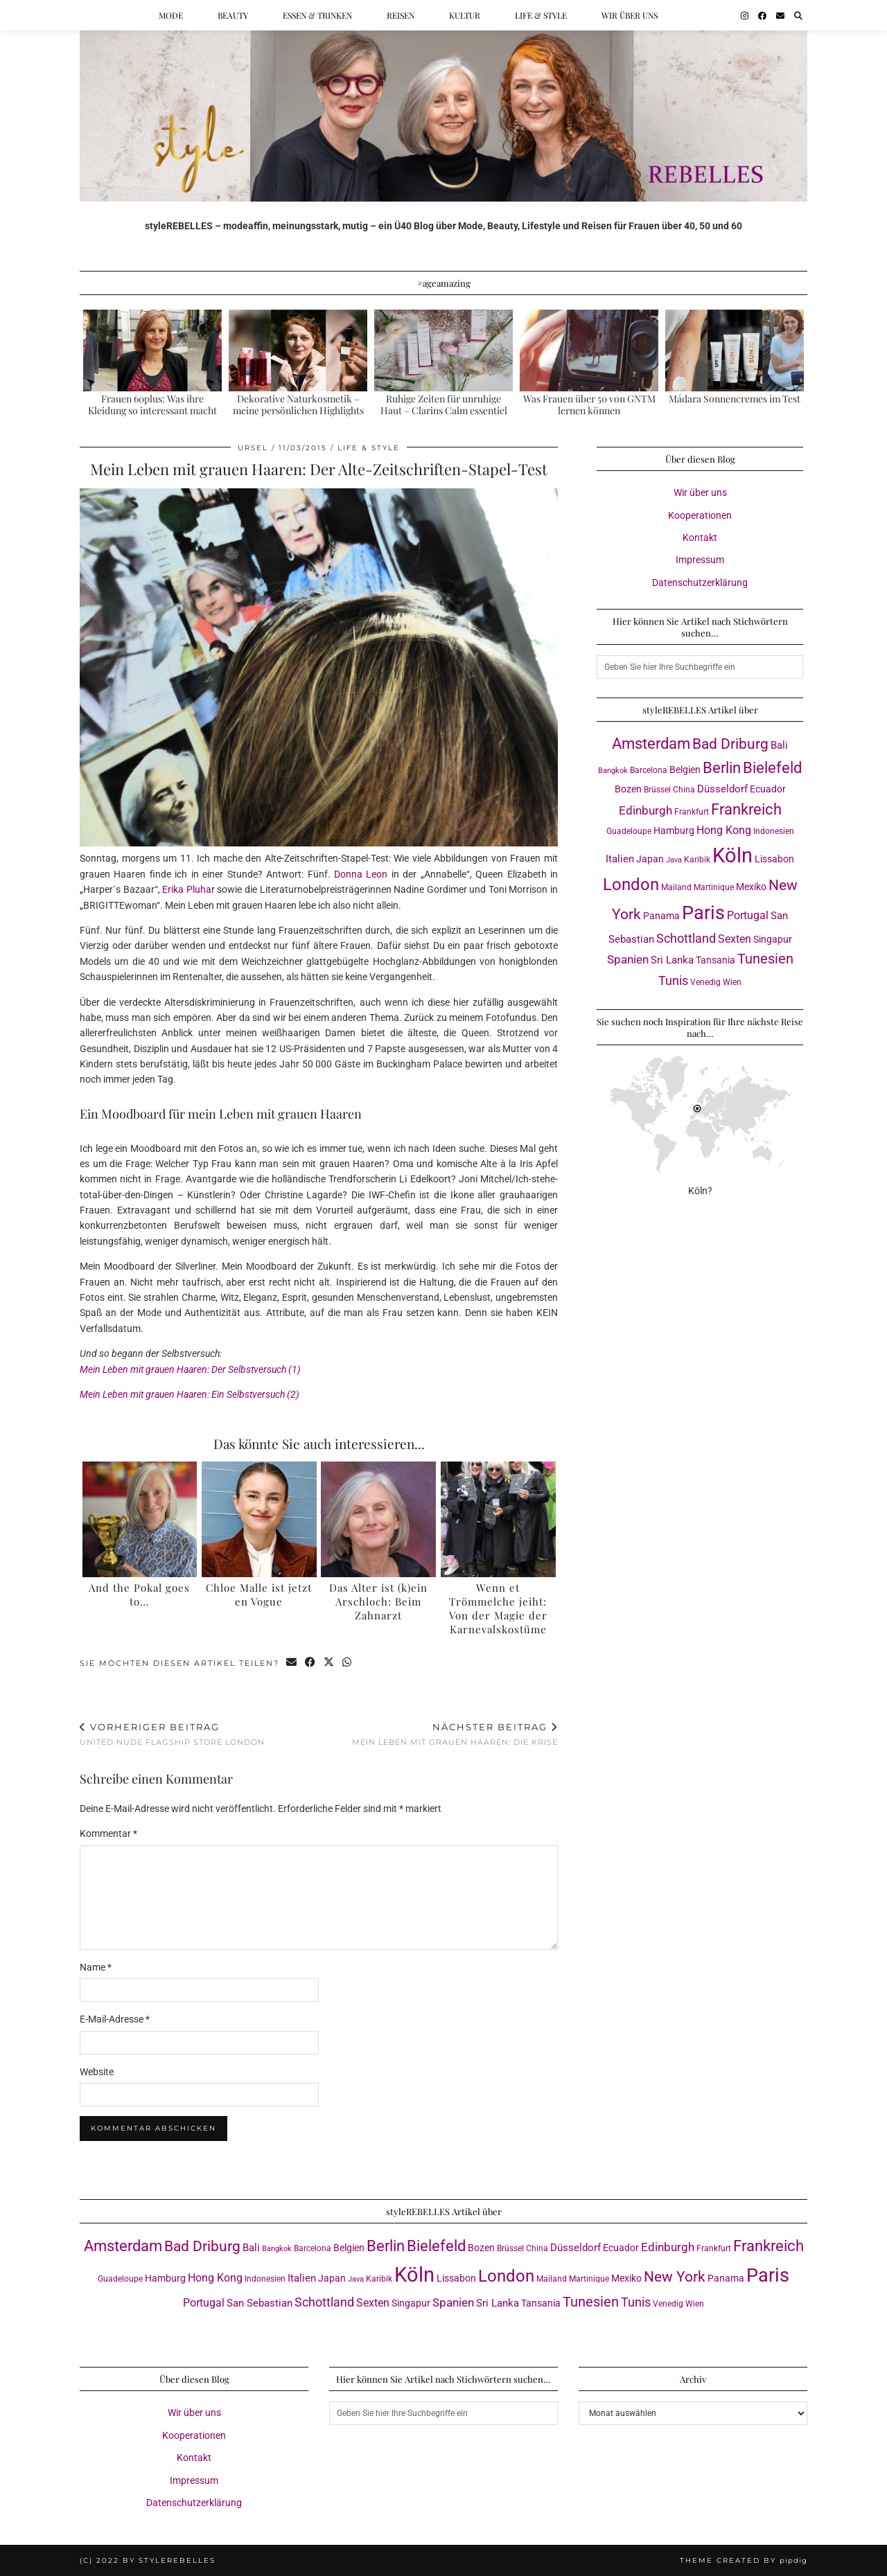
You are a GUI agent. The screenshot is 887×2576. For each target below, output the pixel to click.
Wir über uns (629, 15)
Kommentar (108, 1833)
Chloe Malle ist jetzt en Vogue (259, 1594)
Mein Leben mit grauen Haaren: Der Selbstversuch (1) (190, 1369)
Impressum (700, 559)
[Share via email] (292, 1663)
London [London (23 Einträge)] (631, 884)
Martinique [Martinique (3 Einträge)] (714, 887)
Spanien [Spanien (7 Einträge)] (628, 959)
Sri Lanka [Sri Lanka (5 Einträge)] (672, 960)
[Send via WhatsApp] (347, 1663)
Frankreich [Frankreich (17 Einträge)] (746, 809)
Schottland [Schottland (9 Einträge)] (686, 938)
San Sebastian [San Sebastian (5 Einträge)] (259, 2303)
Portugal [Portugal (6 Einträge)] (748, 915)
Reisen (400, 15)
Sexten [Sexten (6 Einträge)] (734, 938)
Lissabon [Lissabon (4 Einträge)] (774, 858)
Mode (171, 15)
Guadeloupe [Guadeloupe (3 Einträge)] (628, 831)
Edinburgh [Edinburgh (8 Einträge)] (645, 810)
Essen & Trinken (317, 15)
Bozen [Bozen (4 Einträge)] (628, 788)
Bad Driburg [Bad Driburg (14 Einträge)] (730, 744)
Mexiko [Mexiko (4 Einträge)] (751, 886)
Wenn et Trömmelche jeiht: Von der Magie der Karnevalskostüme (498, 1608)
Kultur (464, 15)
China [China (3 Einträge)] (684, 789)
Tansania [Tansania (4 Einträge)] (715, 960)
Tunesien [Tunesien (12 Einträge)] (765, 959)
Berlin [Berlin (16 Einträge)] (722, 767)
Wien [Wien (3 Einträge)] (732, 982)
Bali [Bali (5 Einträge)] (779, 745)
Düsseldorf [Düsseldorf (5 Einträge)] (722, 789)
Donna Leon (360, 874)
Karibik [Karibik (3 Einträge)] (697, 859)
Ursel (253, 447)
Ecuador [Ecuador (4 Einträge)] (768, 788)
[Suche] (798, 15)
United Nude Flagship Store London (172, 1734)
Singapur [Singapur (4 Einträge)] (772, 939)
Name (96, 1967)
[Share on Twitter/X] (329, 1663)
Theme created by (743, 2560)
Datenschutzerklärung (700, 582)
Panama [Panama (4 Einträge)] (661, 915)
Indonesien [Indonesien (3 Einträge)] (773, 831)
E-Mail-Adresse (115, 2019)
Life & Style (541, 15)
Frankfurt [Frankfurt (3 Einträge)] (691, 811)
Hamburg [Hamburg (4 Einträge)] (673, 830)
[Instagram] (744, 15)
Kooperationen (700, 515)
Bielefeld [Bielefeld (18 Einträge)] (772, 767)
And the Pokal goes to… (139, 1594)
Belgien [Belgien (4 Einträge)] (685, 769)
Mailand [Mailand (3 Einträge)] (676, 887)
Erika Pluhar (188, 889)
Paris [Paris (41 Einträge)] (703, 913)
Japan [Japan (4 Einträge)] (650, 858)
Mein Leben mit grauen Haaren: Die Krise (455, 1734)
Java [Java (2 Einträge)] (674, 859)
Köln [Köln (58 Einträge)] (732, 855)
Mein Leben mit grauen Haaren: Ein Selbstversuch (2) (189, 1394)
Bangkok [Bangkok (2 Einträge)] (613, 770)
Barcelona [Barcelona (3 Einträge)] (648, 770)
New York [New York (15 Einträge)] (674, 2276)
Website (97, 2071)
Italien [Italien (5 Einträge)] (620, 859)
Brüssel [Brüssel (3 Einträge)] (657, 789)
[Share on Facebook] (310, 1663)
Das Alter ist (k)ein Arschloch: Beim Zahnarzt (378, 1601)
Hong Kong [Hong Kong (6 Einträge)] (723, 830)
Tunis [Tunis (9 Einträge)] (673, 980)
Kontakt (700, 537)
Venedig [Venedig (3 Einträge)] (705, 982)
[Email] (780, 15)
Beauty (233, 15)
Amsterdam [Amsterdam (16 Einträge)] (651, 743)
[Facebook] (762, 15)
